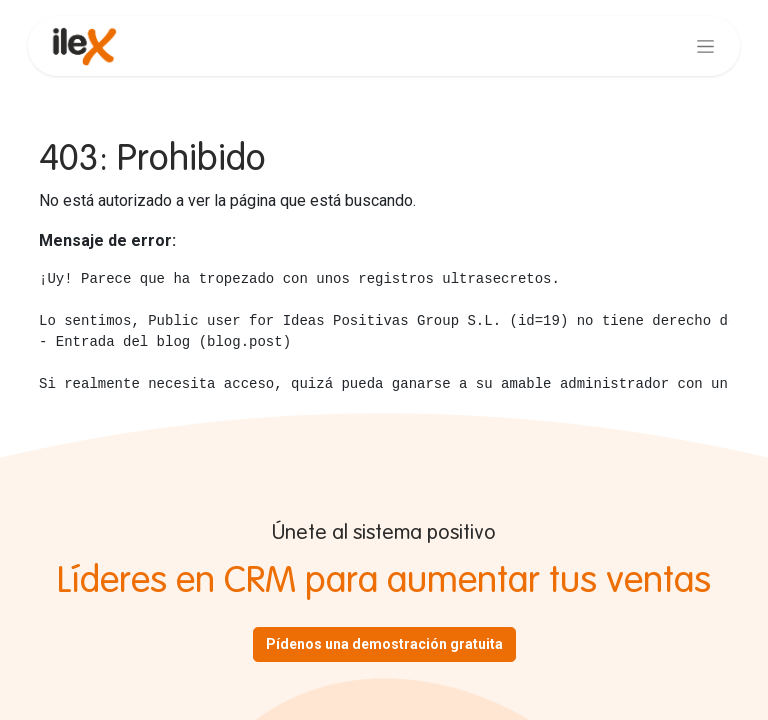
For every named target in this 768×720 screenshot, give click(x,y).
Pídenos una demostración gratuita (384, 644)
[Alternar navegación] (705, 46)
